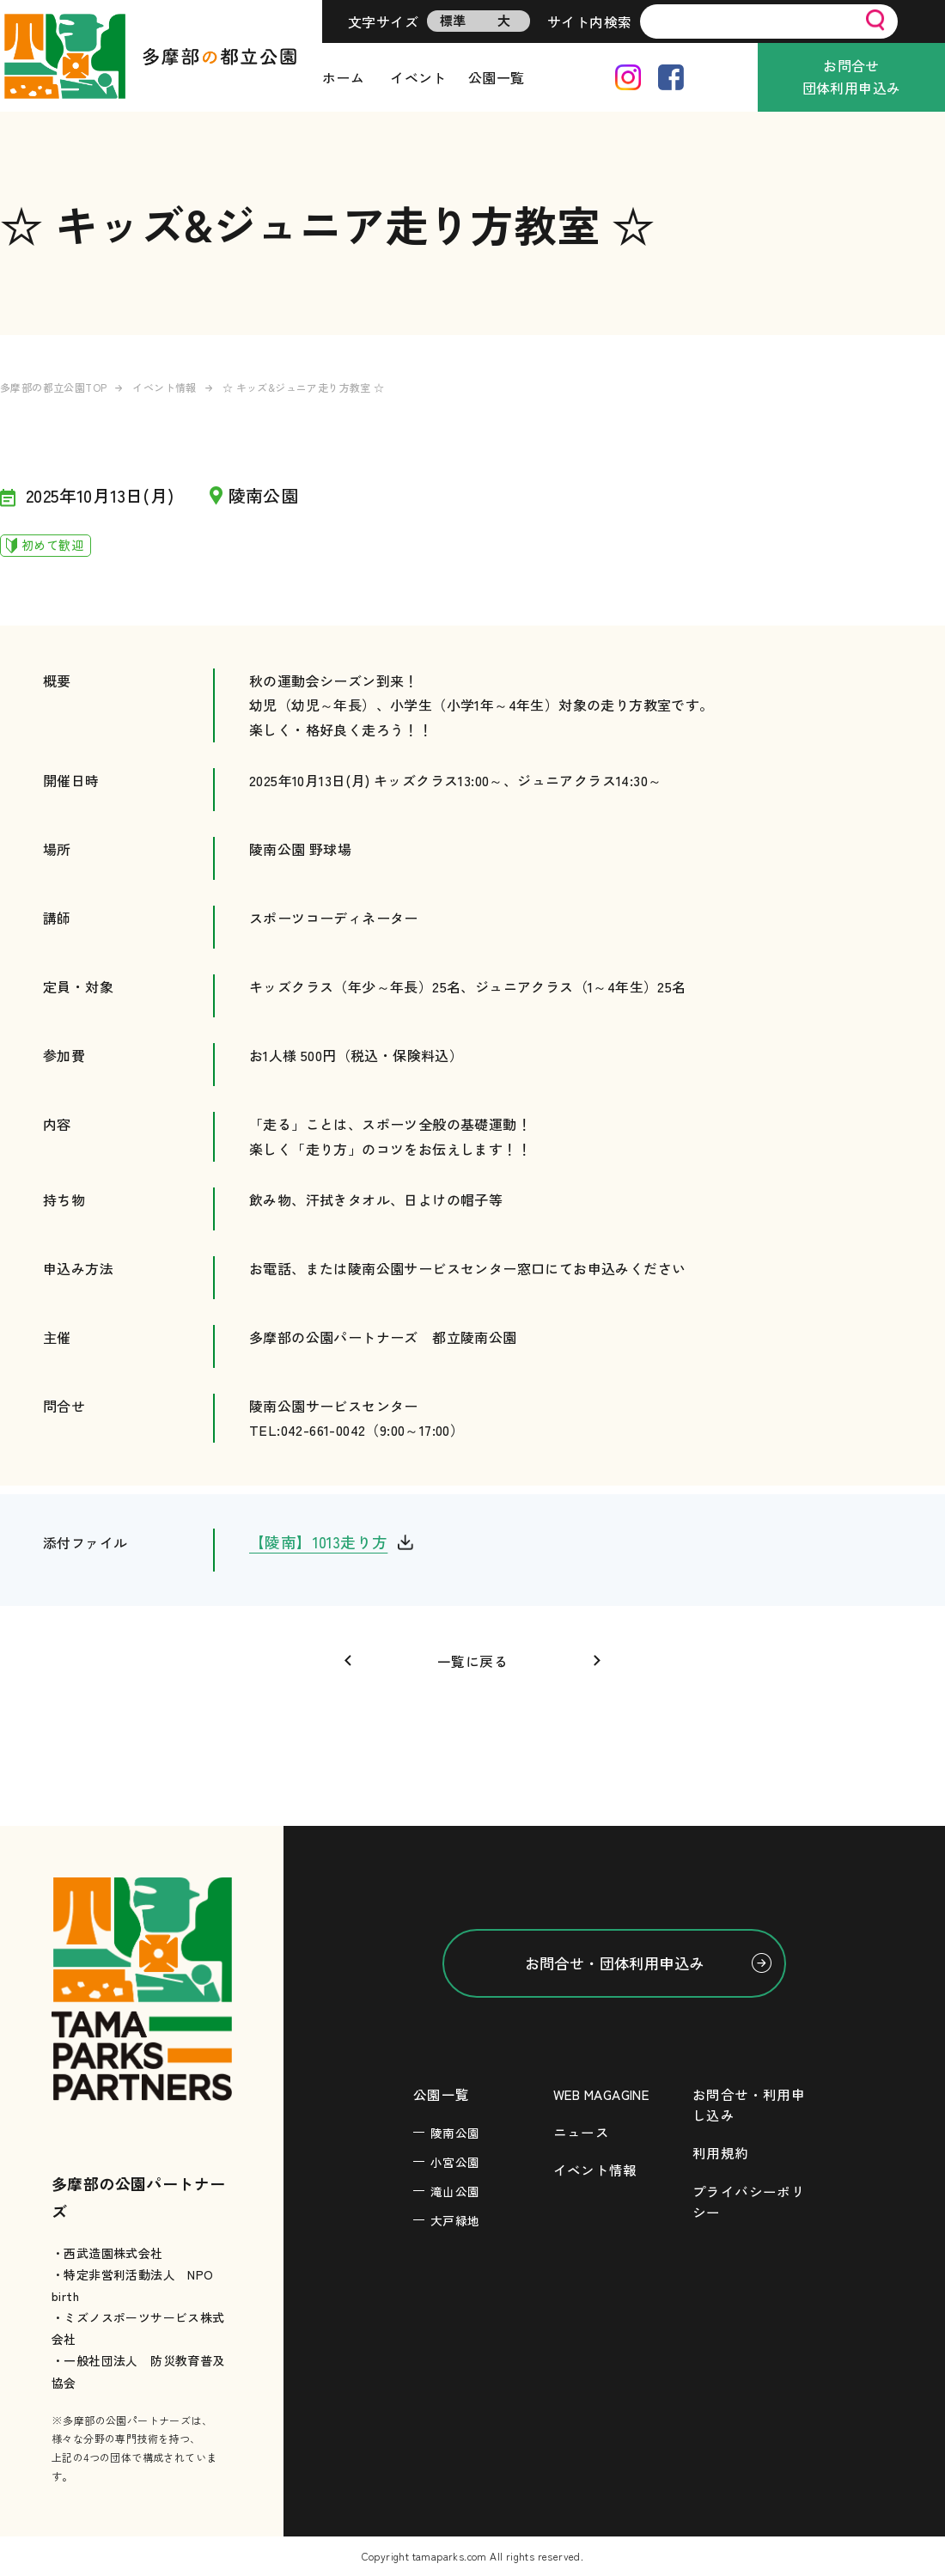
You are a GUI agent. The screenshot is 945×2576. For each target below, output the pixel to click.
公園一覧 (496, 77)
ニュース (581, 2132)
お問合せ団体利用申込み (851, 76)
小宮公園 (455, 2162)
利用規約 (720, 2153)
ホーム (343, 77)
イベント (418, 77)
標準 (453, 20)
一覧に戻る (472, 1661)
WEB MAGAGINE (605, 2095)
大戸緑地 (455, 2221)
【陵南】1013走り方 (318, 1542)
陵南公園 (455, 2133)
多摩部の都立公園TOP (53, 387)
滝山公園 (455, 2192)
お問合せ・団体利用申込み (615, 1963)
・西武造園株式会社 (107, 2253)
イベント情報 (164, 387)
